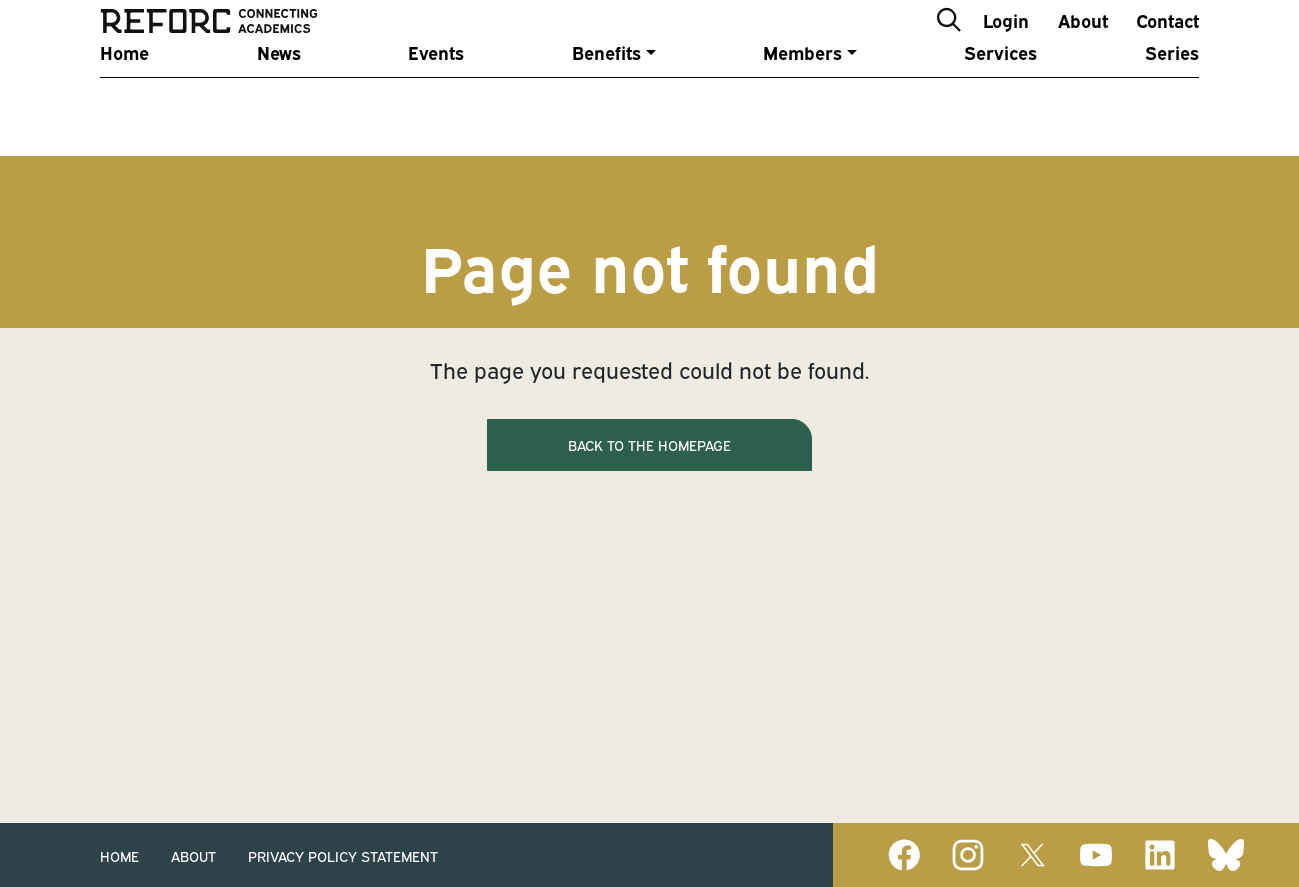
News (279, 102)
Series (1172, 102)
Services (1000, 102)
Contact (1167, 43)
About (1083, 43)
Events (436, 102)
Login (1006, 43)
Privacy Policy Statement (343, 855)
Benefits (606, 102)
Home (124, 102)
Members (802, 102)
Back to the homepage (649, 444)
